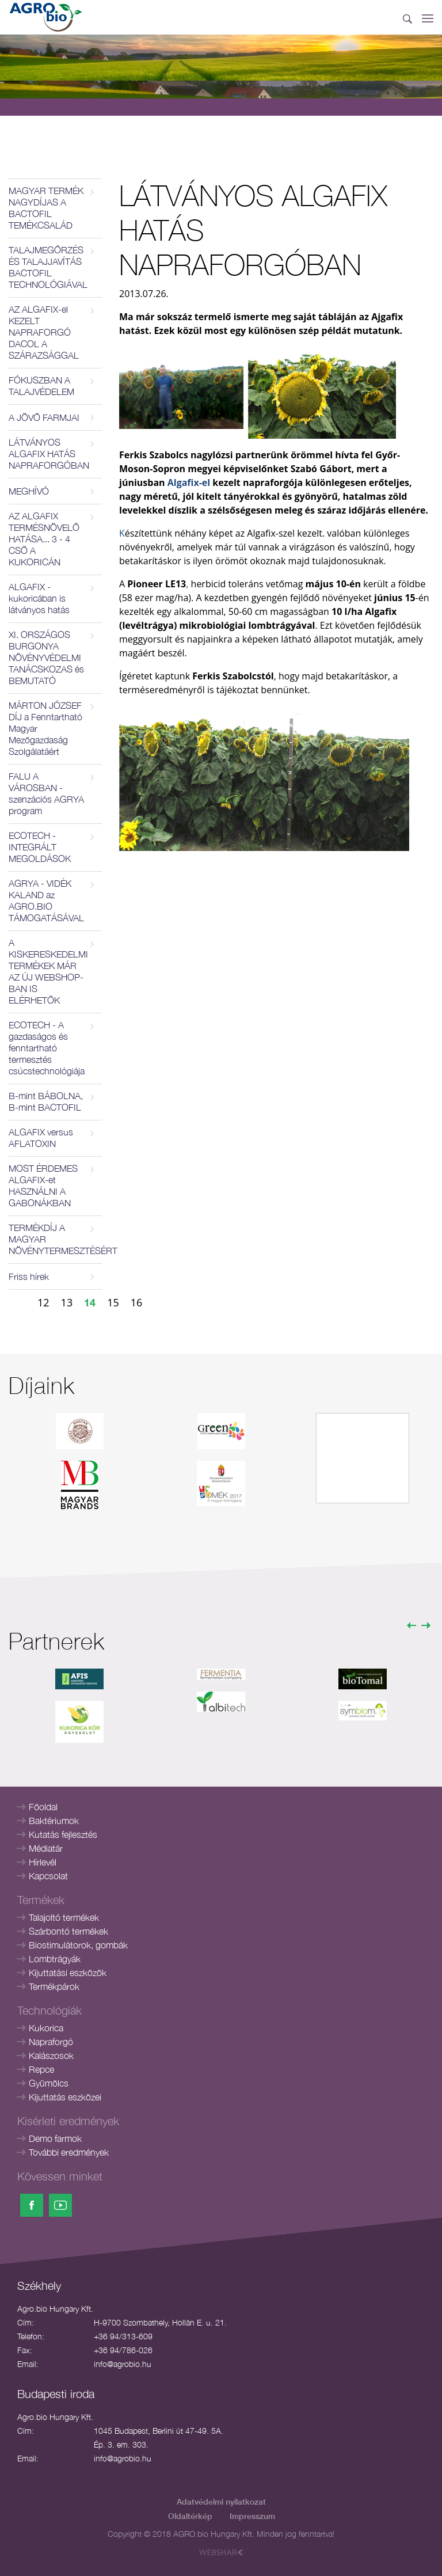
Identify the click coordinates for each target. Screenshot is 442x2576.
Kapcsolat (48, 1876)
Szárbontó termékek (68, 1931)
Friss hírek (29, 1276)
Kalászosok (51, 2055)
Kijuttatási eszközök (67, 1972)
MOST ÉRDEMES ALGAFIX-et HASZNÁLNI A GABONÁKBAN (43, 1185)
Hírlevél (42, 1862)
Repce (41, 2069)
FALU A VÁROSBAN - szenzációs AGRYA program (46, 793)
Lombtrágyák (55, 1959)
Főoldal (43, 1807)
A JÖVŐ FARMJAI (44, 417)
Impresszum (252, 2516)
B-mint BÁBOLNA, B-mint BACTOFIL (46, 1101)
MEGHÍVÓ (29, 491)
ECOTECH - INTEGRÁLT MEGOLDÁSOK (40, 847)
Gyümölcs (48, 2083)
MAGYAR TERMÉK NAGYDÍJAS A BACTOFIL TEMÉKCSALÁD (46, 207)
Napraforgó (51, 2042)
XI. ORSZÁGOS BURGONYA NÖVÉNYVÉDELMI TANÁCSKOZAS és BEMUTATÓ (46, 657)
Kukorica (46, 2028)
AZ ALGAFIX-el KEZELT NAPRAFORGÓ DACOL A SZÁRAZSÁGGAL (44, 332)
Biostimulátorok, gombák (78, 1945)
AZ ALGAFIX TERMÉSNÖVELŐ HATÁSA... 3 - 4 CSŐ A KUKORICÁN (44, 539)
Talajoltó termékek (64, 1917)
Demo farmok (55, 2138)
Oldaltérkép (190, 2516)
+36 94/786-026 (123, 2350)
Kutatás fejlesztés (63, 1834)
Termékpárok (54, 1986)
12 (43, 1302)
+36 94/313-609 (123, 2336)
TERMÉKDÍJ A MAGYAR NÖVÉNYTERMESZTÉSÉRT (55, 1239)
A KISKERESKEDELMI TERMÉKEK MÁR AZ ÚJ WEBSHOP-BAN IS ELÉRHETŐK (48, 971)
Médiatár (46, 1848)
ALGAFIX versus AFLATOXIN (41, 1138)
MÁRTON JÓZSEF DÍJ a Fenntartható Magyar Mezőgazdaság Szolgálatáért (45, 728)
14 (90, 1302)
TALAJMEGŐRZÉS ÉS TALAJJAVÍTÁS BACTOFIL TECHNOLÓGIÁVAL (48, 267)
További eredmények (69, 2152)
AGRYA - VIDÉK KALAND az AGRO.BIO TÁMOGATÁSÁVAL (46, 900)
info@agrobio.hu (122, 2364)
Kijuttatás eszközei (65, 2097)
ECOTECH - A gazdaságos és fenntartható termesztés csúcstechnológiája (47, 1048)
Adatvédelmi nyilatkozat (221, 2501)
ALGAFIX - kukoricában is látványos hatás (39, 598)
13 (67, 1302)
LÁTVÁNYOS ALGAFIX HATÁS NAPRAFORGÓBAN (49, 453)
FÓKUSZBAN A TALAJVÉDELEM (41, 386)
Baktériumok (54, 1820)
